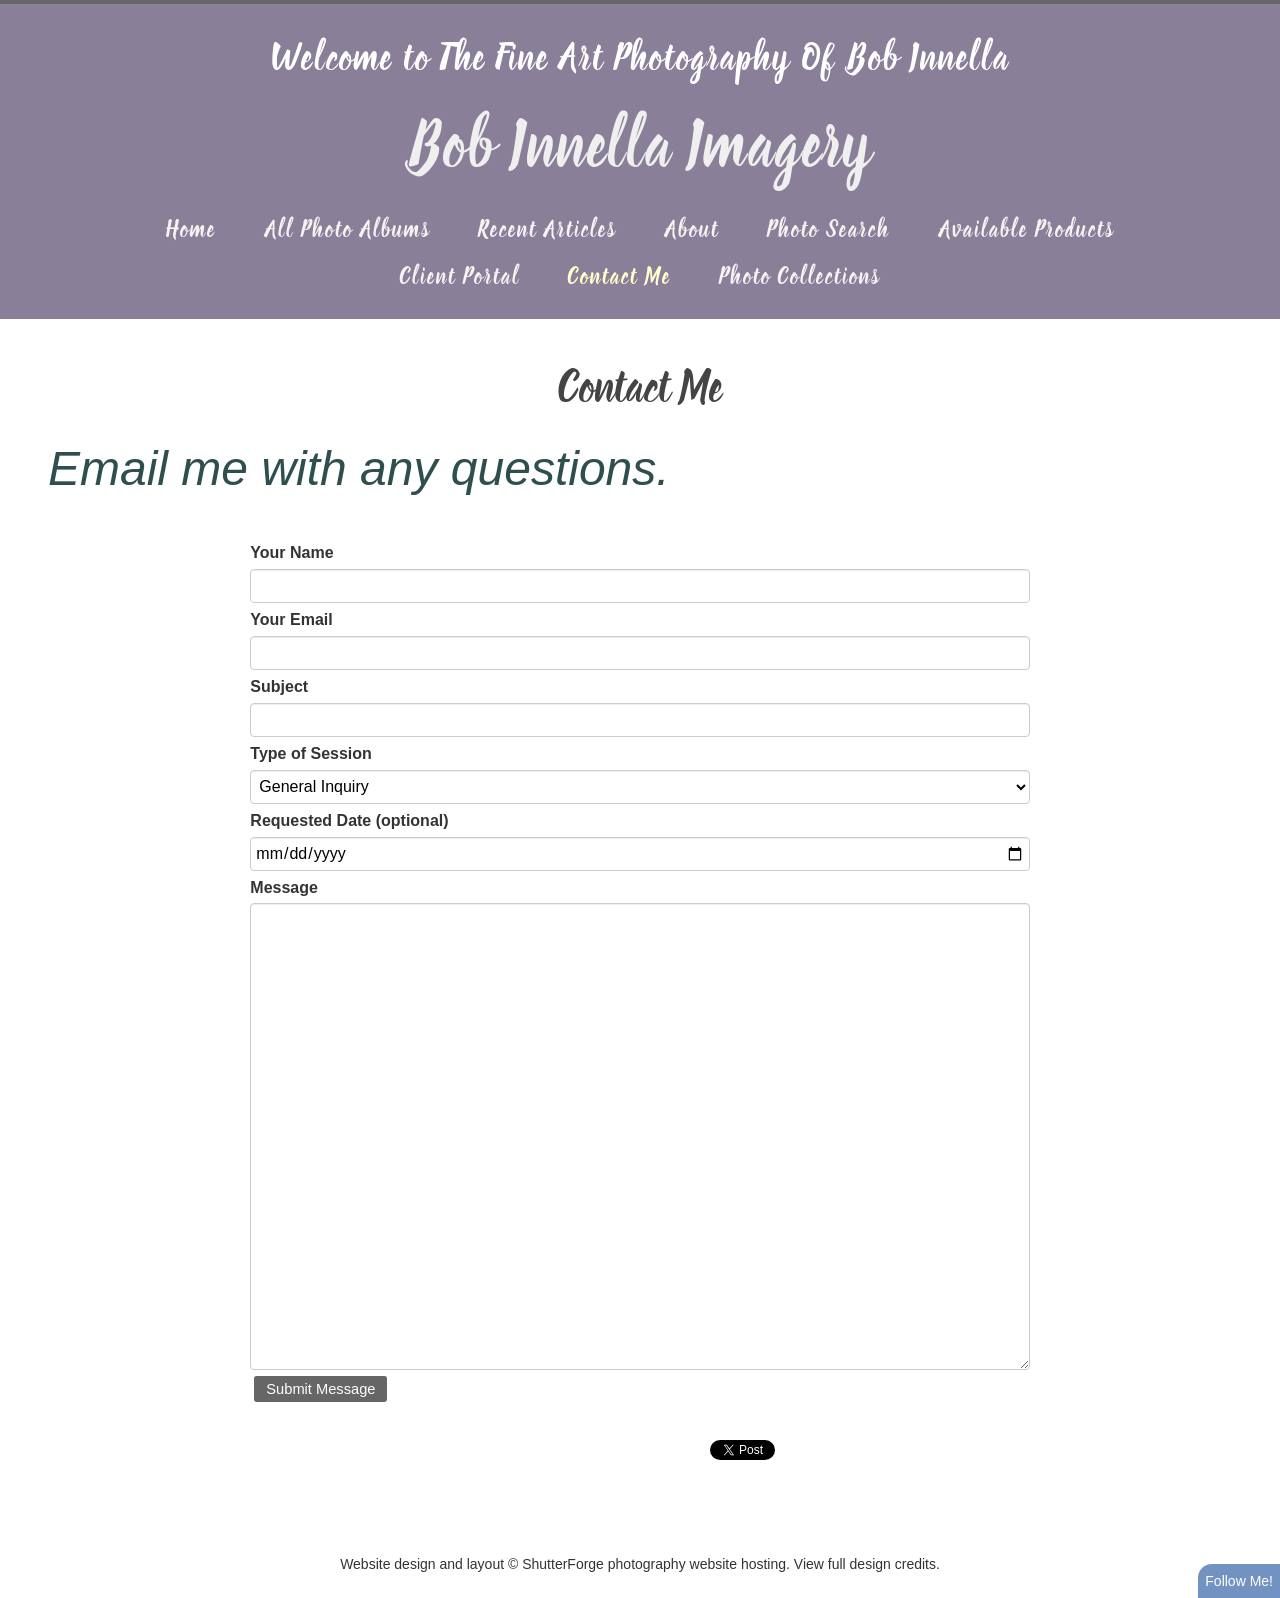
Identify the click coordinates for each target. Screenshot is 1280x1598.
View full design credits (865, 1564)
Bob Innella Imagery (640, 149)
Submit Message (320, 1389)
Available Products (1026, 231)
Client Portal (460, 278)
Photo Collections (799, 278)
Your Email (291, 619)
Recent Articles (547, 231)
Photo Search (828, 231)
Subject (279, 686)
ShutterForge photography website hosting (654, 1564)
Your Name (291, 552)
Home (191, 231)
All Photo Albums (347, 231)
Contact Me (619, 278)
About (692, 231)
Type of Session (311, 753)
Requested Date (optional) (349, 820)
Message (284, 887)
